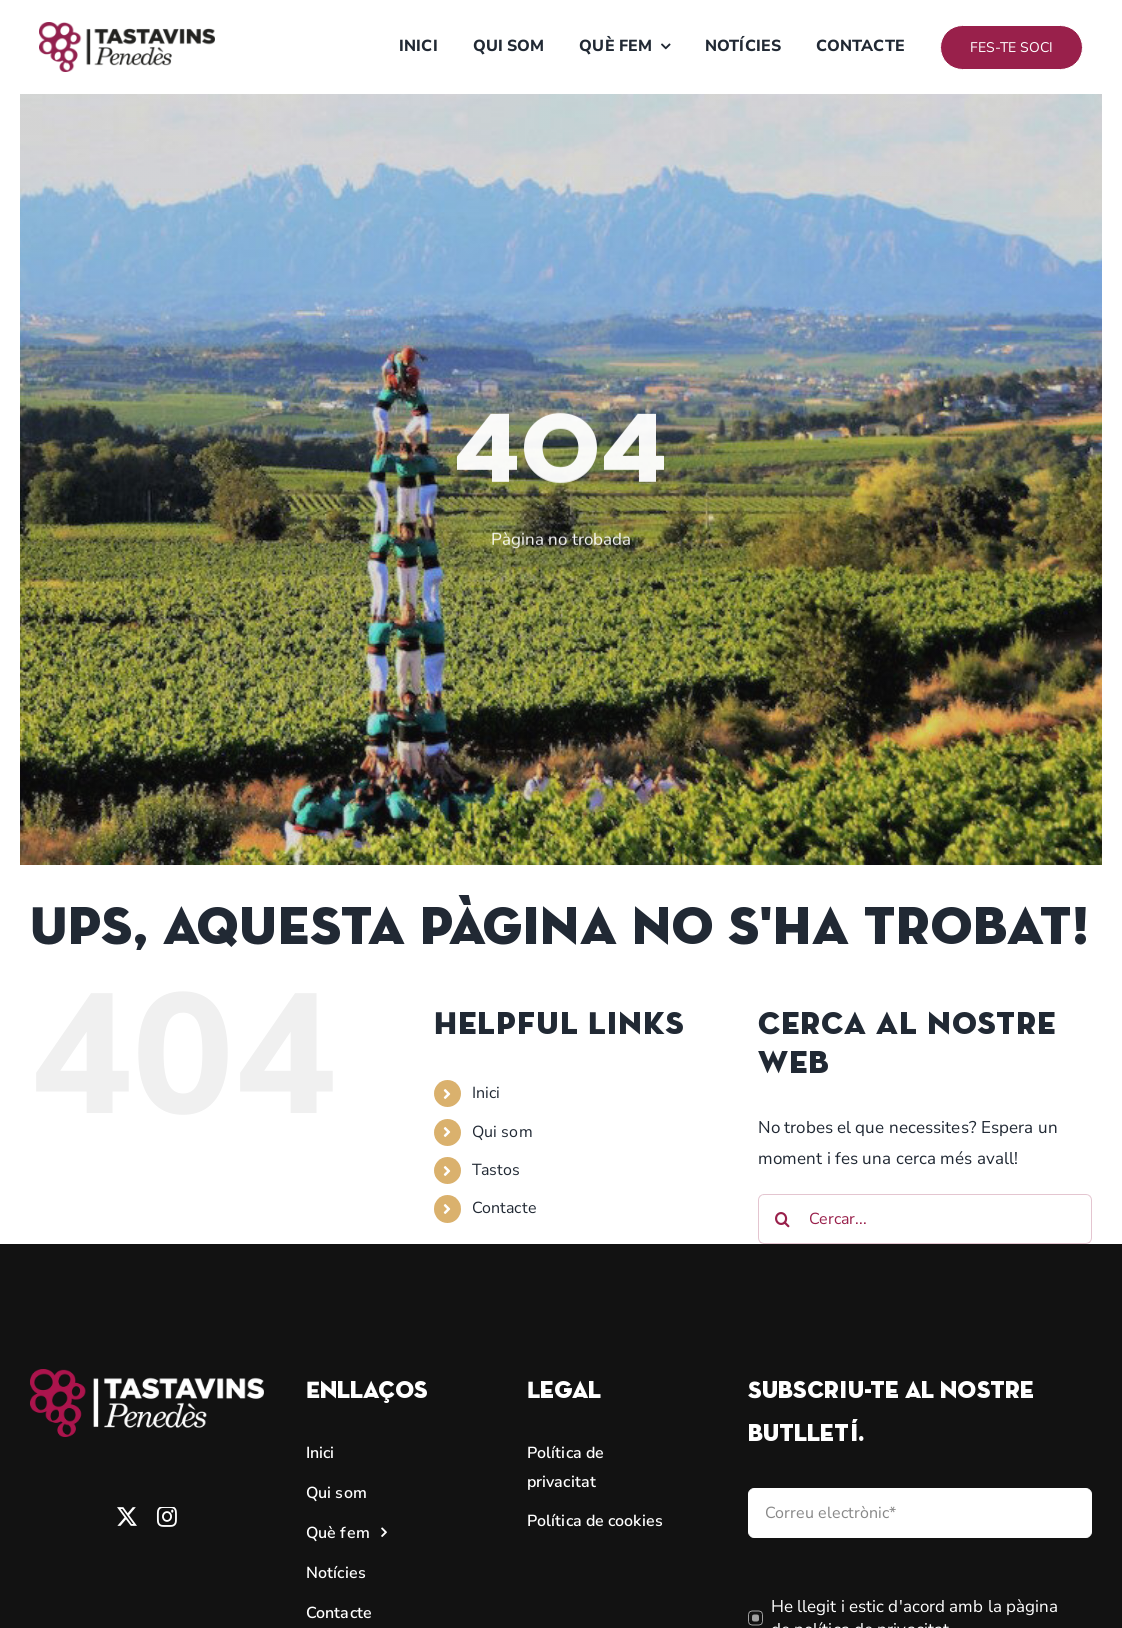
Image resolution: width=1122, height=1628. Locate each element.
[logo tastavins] (126, 30)
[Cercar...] (925, 1219)
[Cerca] (783, 1219)
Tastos (496, 1170)
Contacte (504, 1208)
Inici (486, 1093)
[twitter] (127, 1517)
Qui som (502, 1132)
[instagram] (167, 1517)
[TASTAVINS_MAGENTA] (147, 1377)
